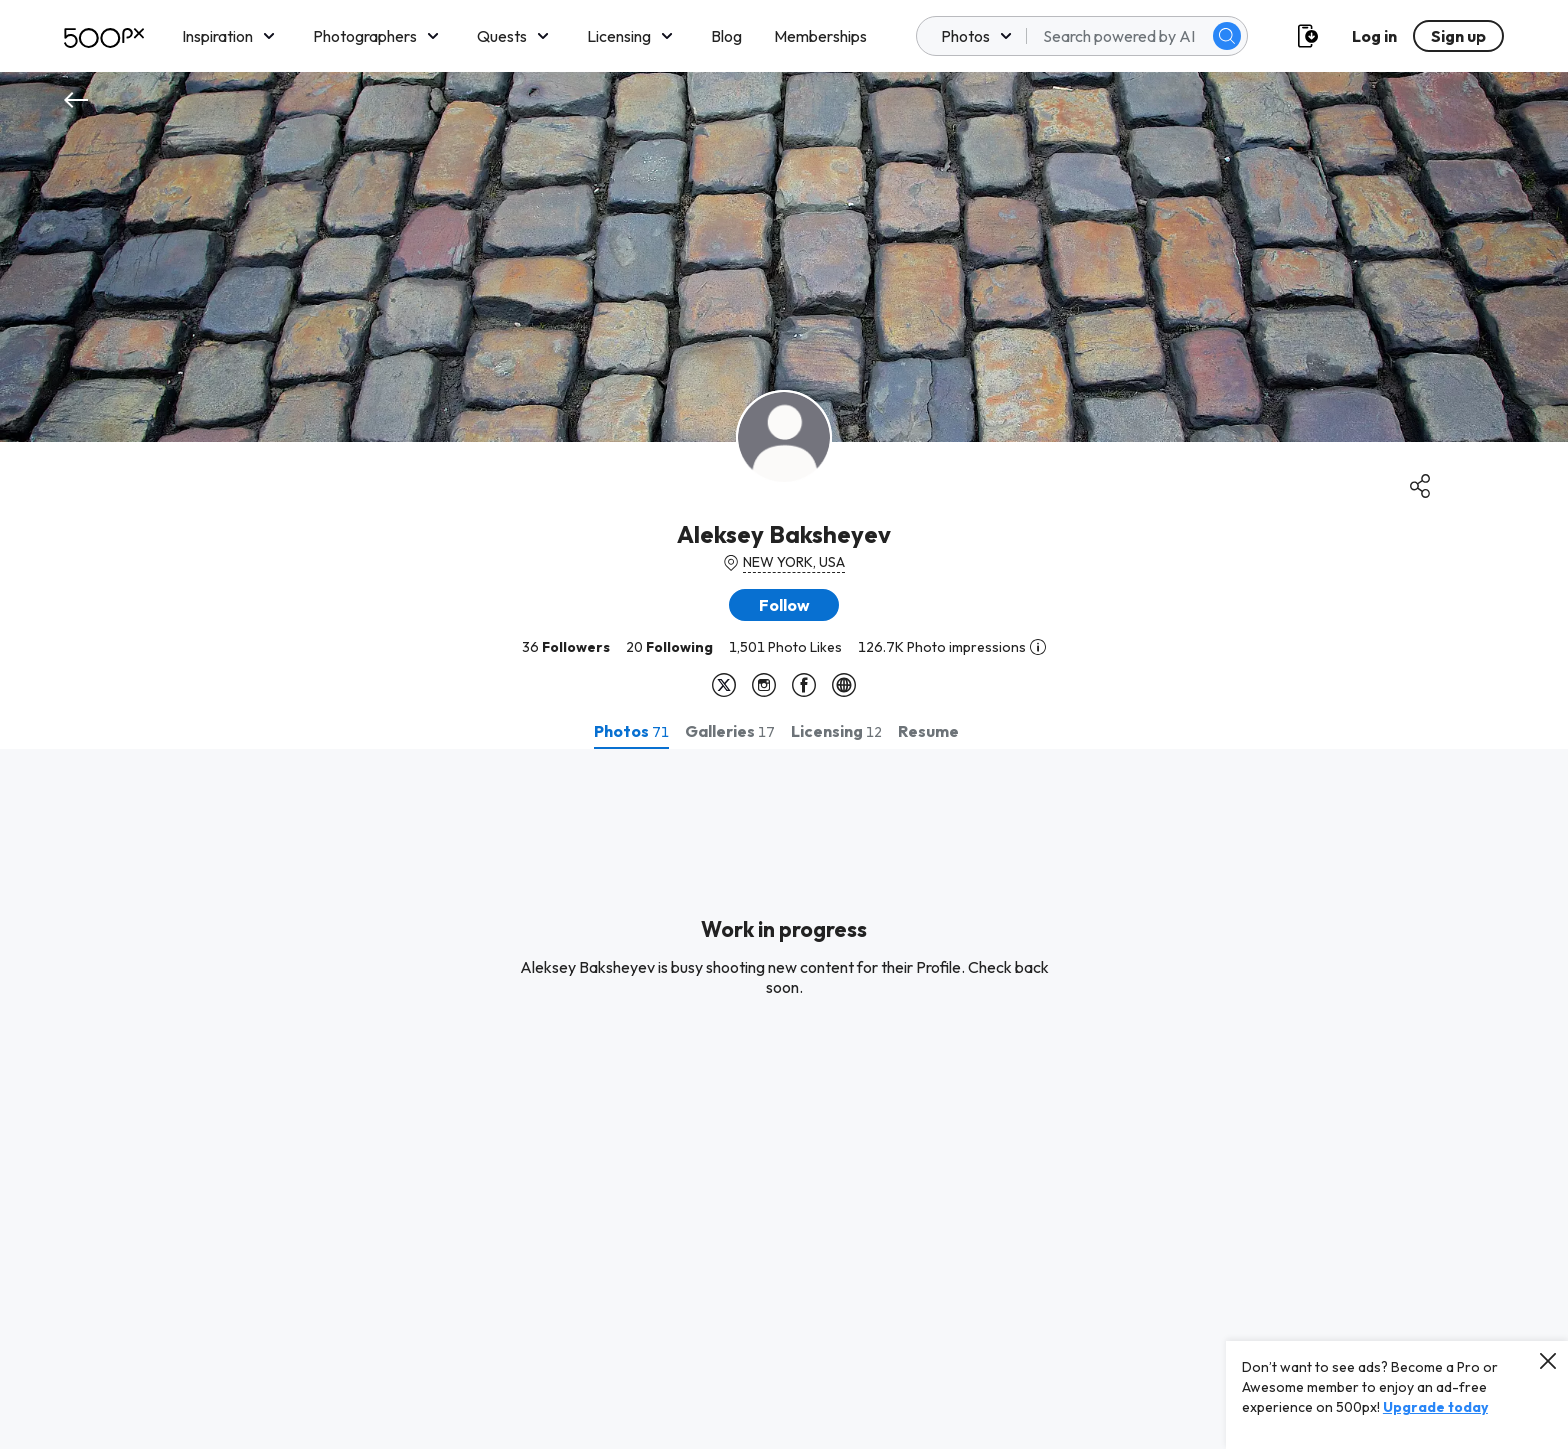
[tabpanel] (784, 1099)
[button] (784, 605)
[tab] (631, 731)
